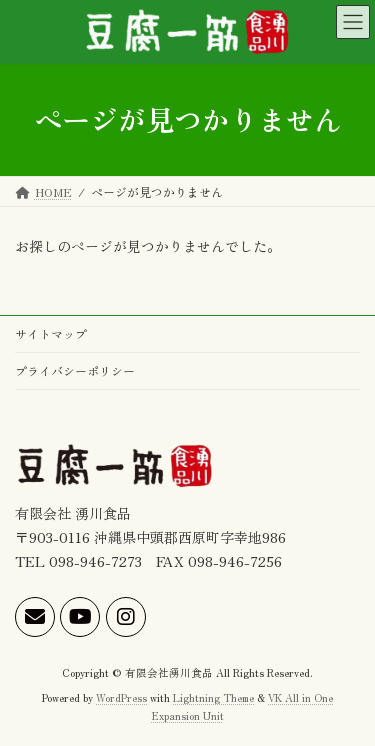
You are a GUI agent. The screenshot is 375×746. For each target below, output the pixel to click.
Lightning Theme (213, 697)
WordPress (121, 697)
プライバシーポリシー (75, 370)
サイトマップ (51, 333)
